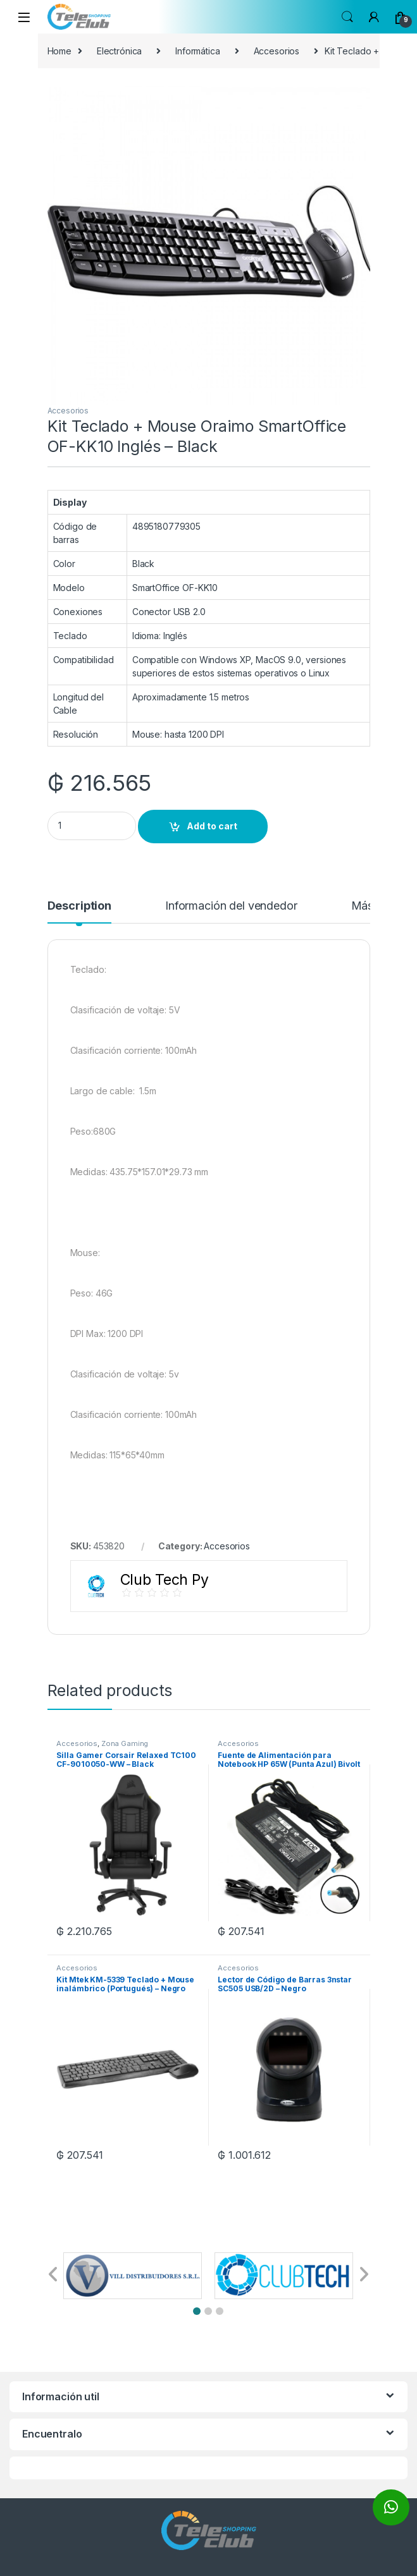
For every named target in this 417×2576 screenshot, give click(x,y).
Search (347, 17)
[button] (197, 2311)
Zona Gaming (124, 1743)
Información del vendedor (231, 906)
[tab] (79, 911)
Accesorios (277, 51)
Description (79, 906)
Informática (197, 51)
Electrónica (119, 51)
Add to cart (212, 826)
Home (59, 51)
